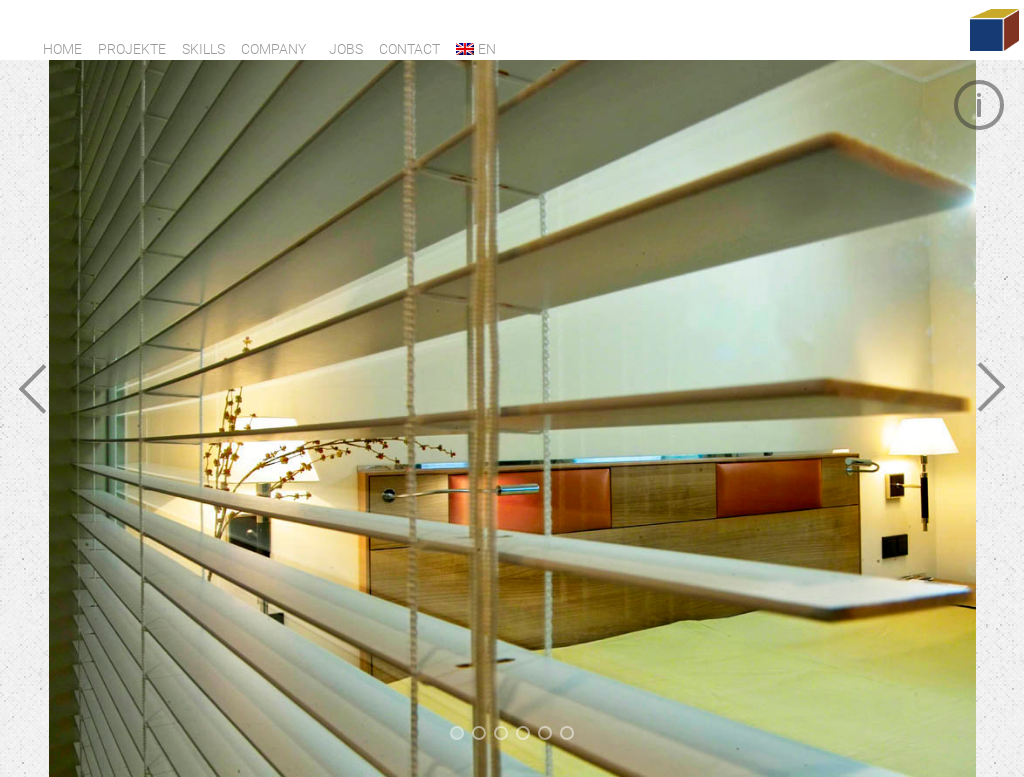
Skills (203, 49)
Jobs (346, 49)
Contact (409, 49)
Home (62, 49)
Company (273, 49)
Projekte (132, 49)
